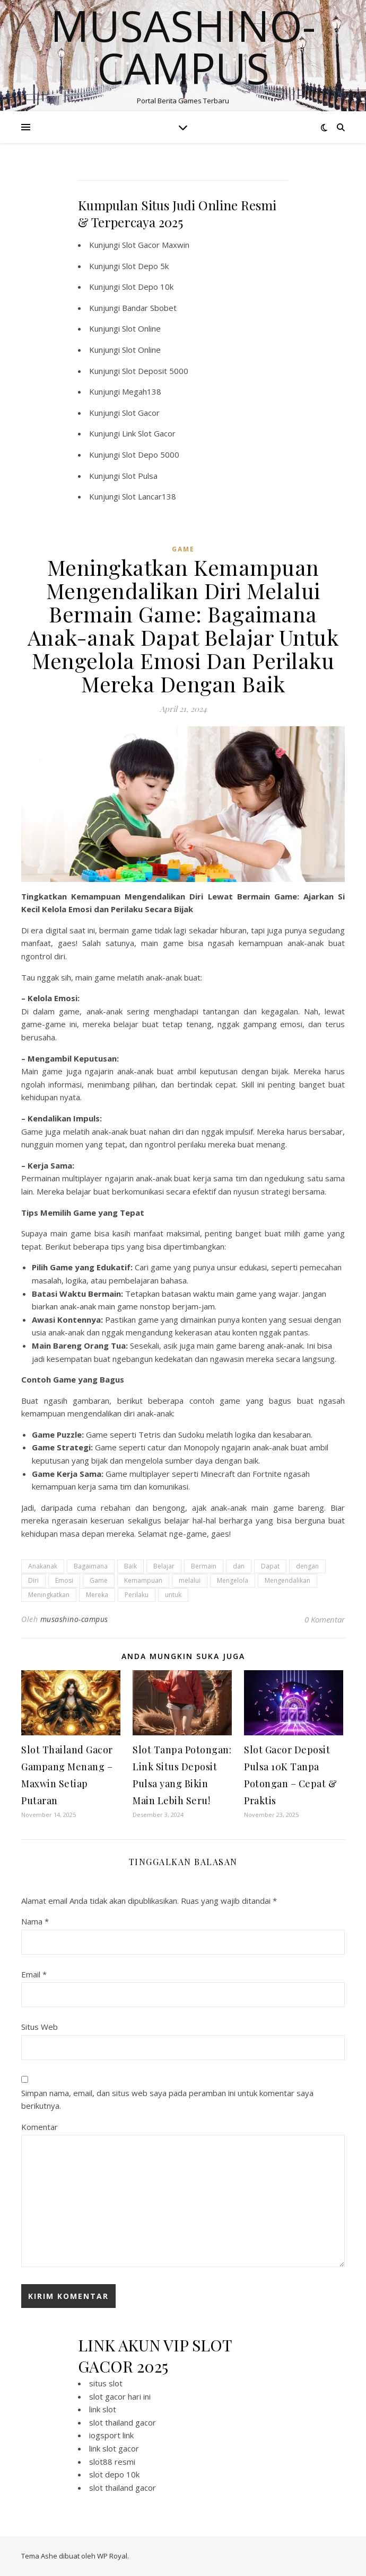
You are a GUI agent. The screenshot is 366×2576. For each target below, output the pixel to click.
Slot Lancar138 (149, 496)
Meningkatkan (48, 1594)
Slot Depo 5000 (150, 454)
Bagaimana (91, 1566)
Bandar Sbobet (149, 307)
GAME (183, 549)
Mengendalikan (287, 1580)
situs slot (106, 2383)
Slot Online (141, 328)
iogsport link (111, 2435)
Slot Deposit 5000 (155, 371)
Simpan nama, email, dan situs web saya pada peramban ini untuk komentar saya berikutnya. (167, 2099)
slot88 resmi (112, 2461)
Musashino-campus (183, 46)
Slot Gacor (141, 412)
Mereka (97, 1594)
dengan (307, 1566)
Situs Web (39, 2026)
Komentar (39, 2127)
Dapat (270, 1566)
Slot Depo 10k (147, 286)
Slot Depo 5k (145, 266)
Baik (130, 1566)
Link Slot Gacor (149, 433)
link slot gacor (114, 2448)
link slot (102, 2409)
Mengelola (232, 1580)
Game (99, 1580)
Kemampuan (143, 1580)
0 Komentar (324, 1619)
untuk (173, 1594)
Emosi (64, 1580)
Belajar (164, 1566)
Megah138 (141, 391)
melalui (190, 1580)
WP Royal (112, 2556)
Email (34, 1974)
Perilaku (137, 1594)
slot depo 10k (114, 2474)
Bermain (203, 1566)
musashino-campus (74, 1619)
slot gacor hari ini (120, 2396)
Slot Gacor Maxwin (155, 244)
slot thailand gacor (122, 2422)
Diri (33, 1580)
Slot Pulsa (140, 475)
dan (239, 1566)
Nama (35, 1921)
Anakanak (42, 1566)
